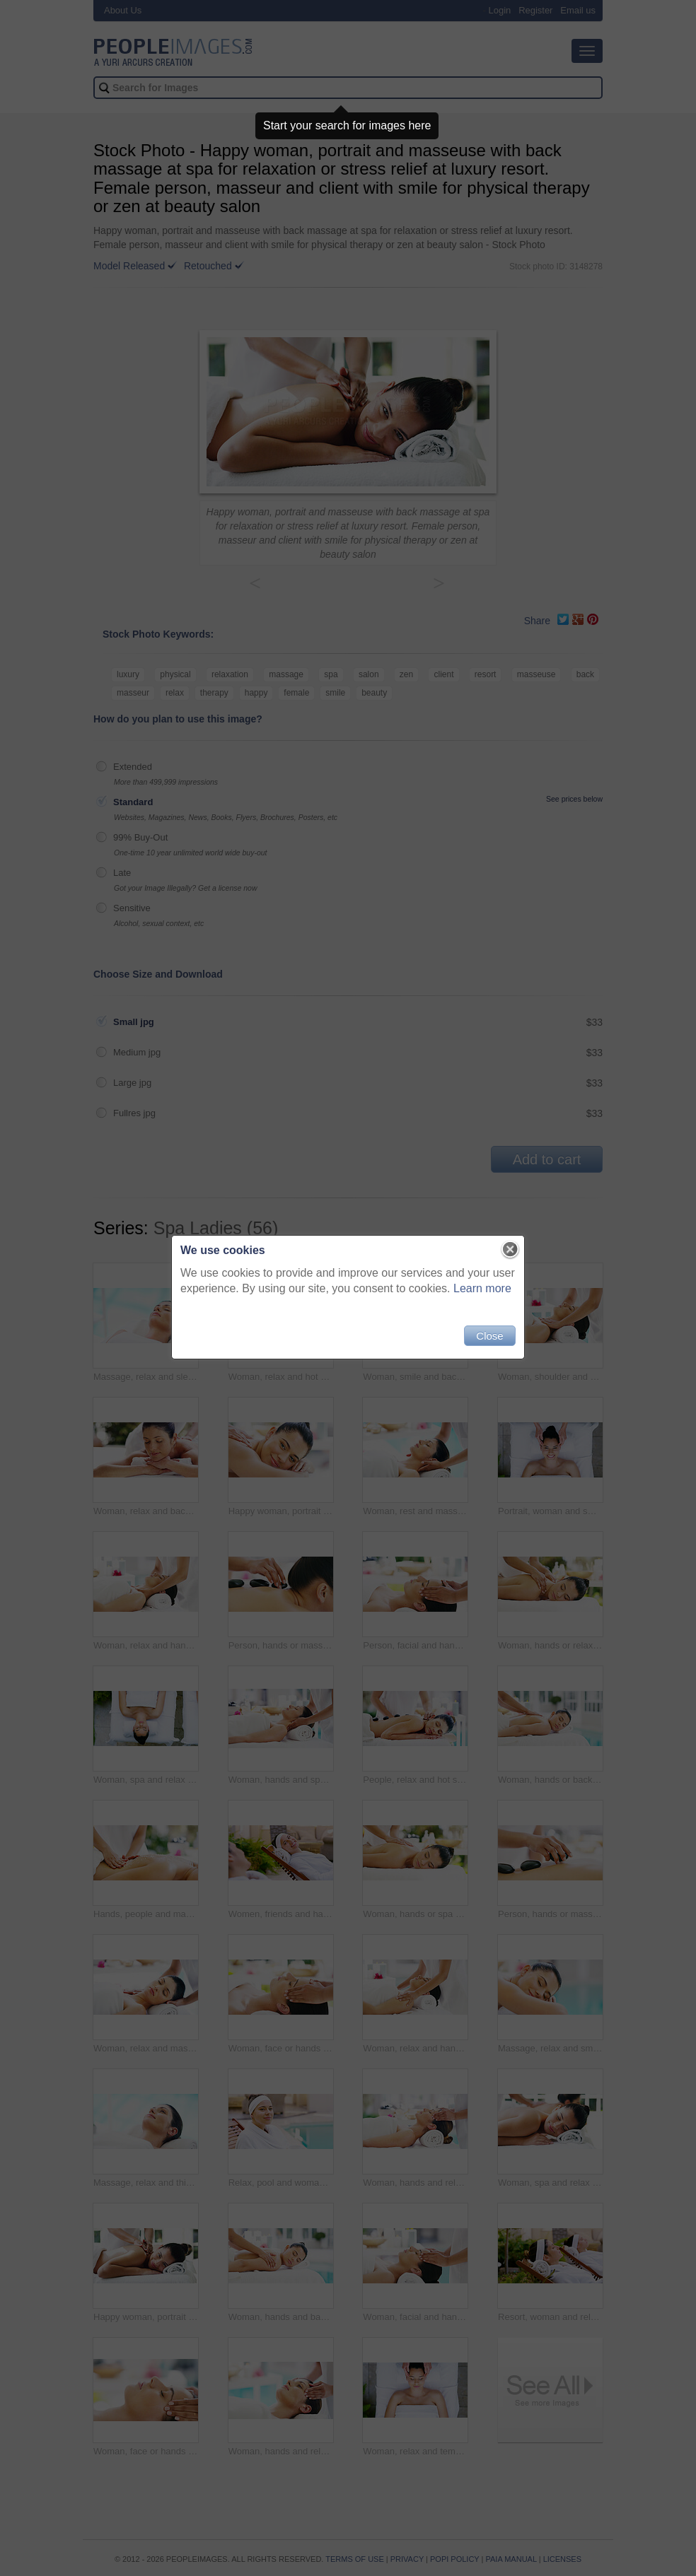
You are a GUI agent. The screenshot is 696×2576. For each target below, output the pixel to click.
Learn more (482, 1288)
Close (489, 1336)
